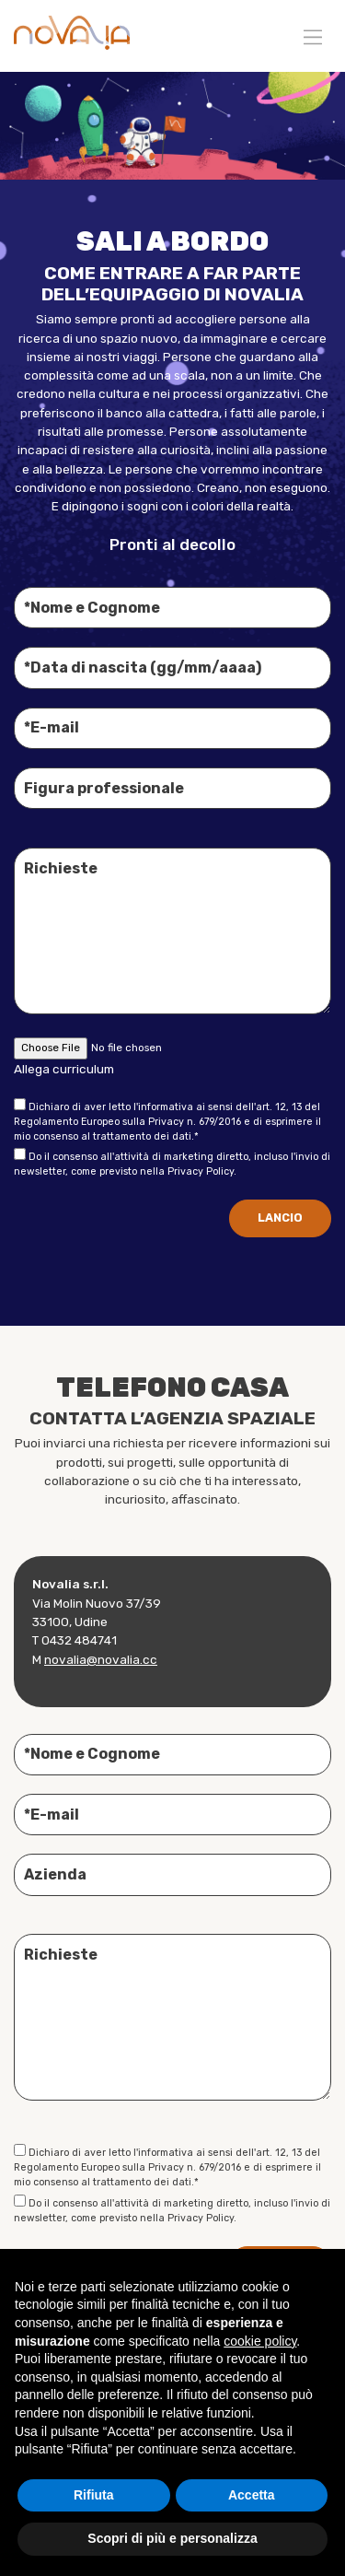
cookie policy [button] (260, 2341)
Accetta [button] (251, 2495)
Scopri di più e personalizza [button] (172, 2538)
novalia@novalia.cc (100, 1664)
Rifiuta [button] (94, 2495)
